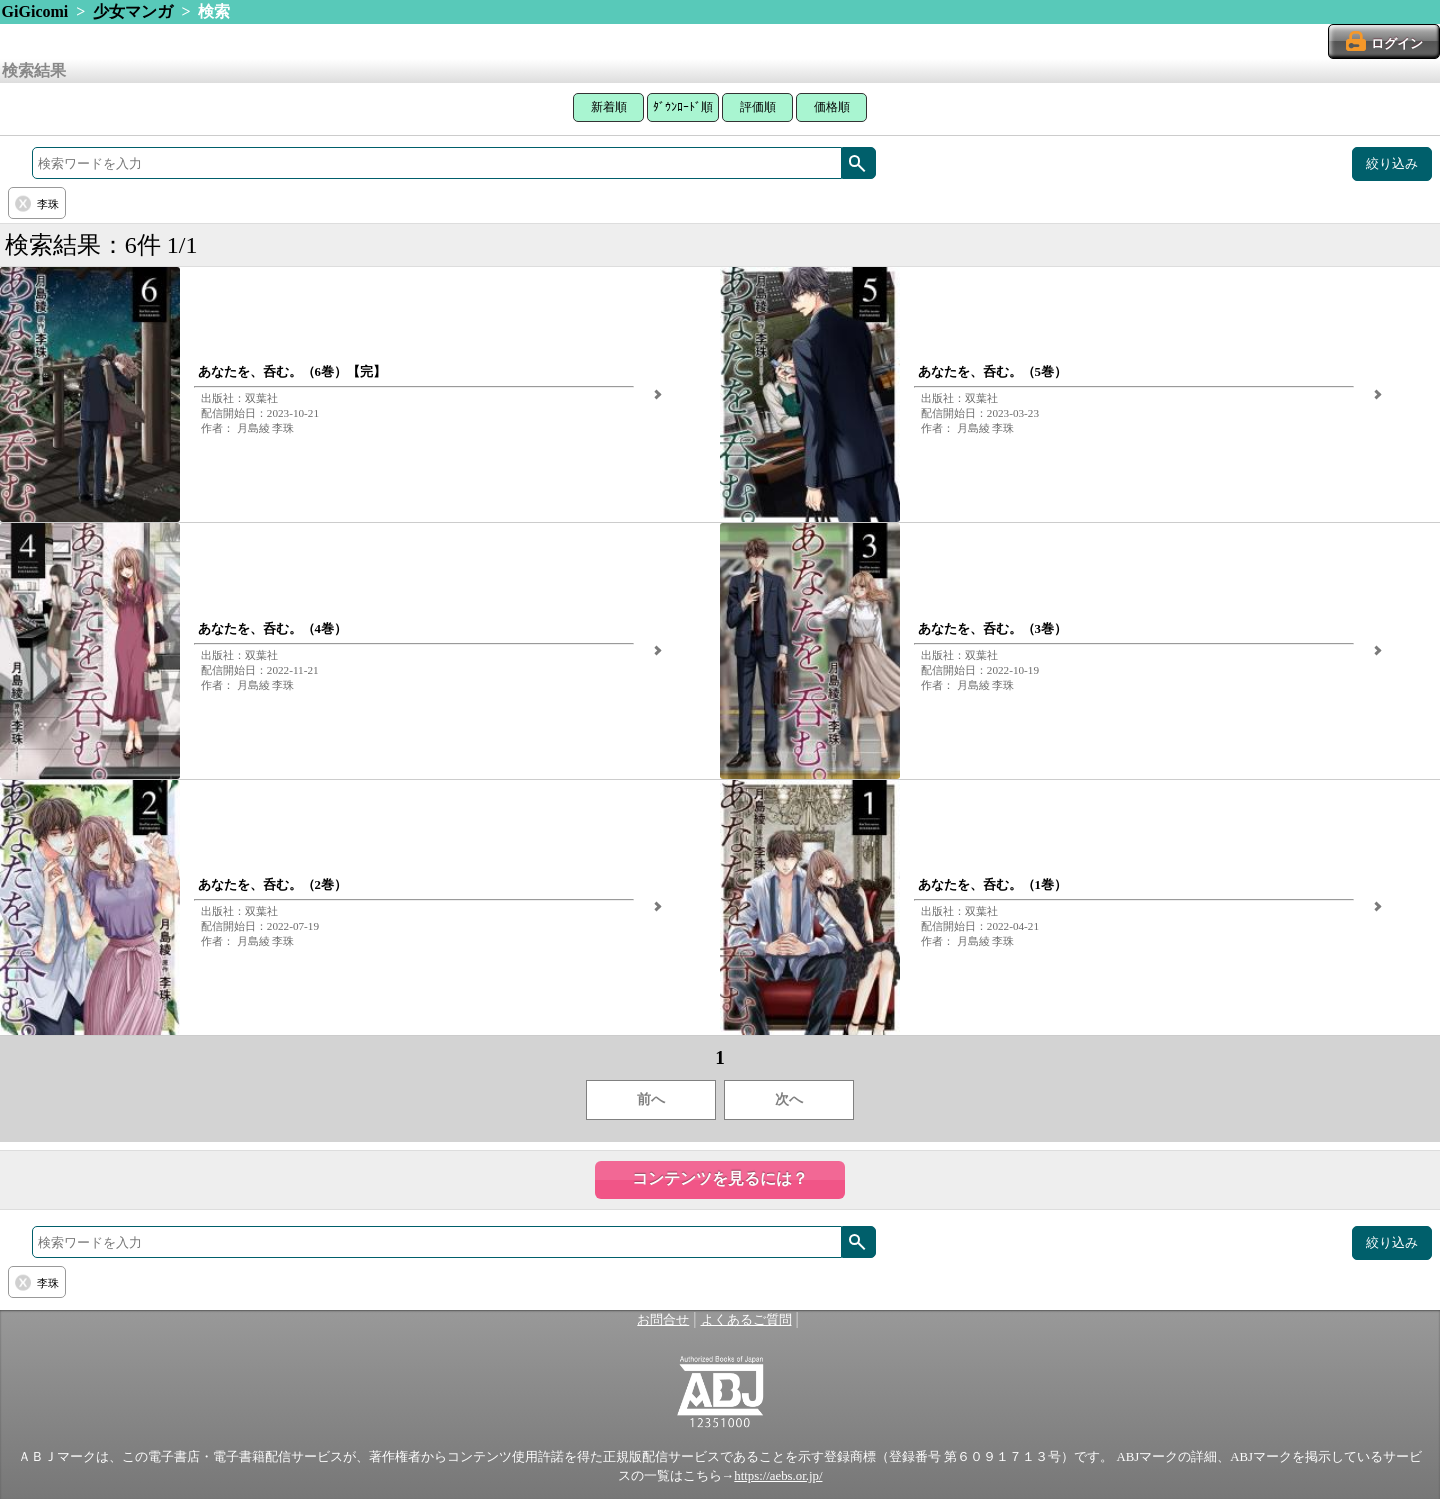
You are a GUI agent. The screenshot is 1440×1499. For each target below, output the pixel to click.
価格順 (832, 107)
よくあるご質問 (746, 1320)
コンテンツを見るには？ (720, 1178)
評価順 (758, 107)
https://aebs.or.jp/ (778, 1476)
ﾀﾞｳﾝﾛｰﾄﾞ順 (683, 107)
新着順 (609, 107)
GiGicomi (35, 11)
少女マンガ (133, 11)
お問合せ (663, 1320)
